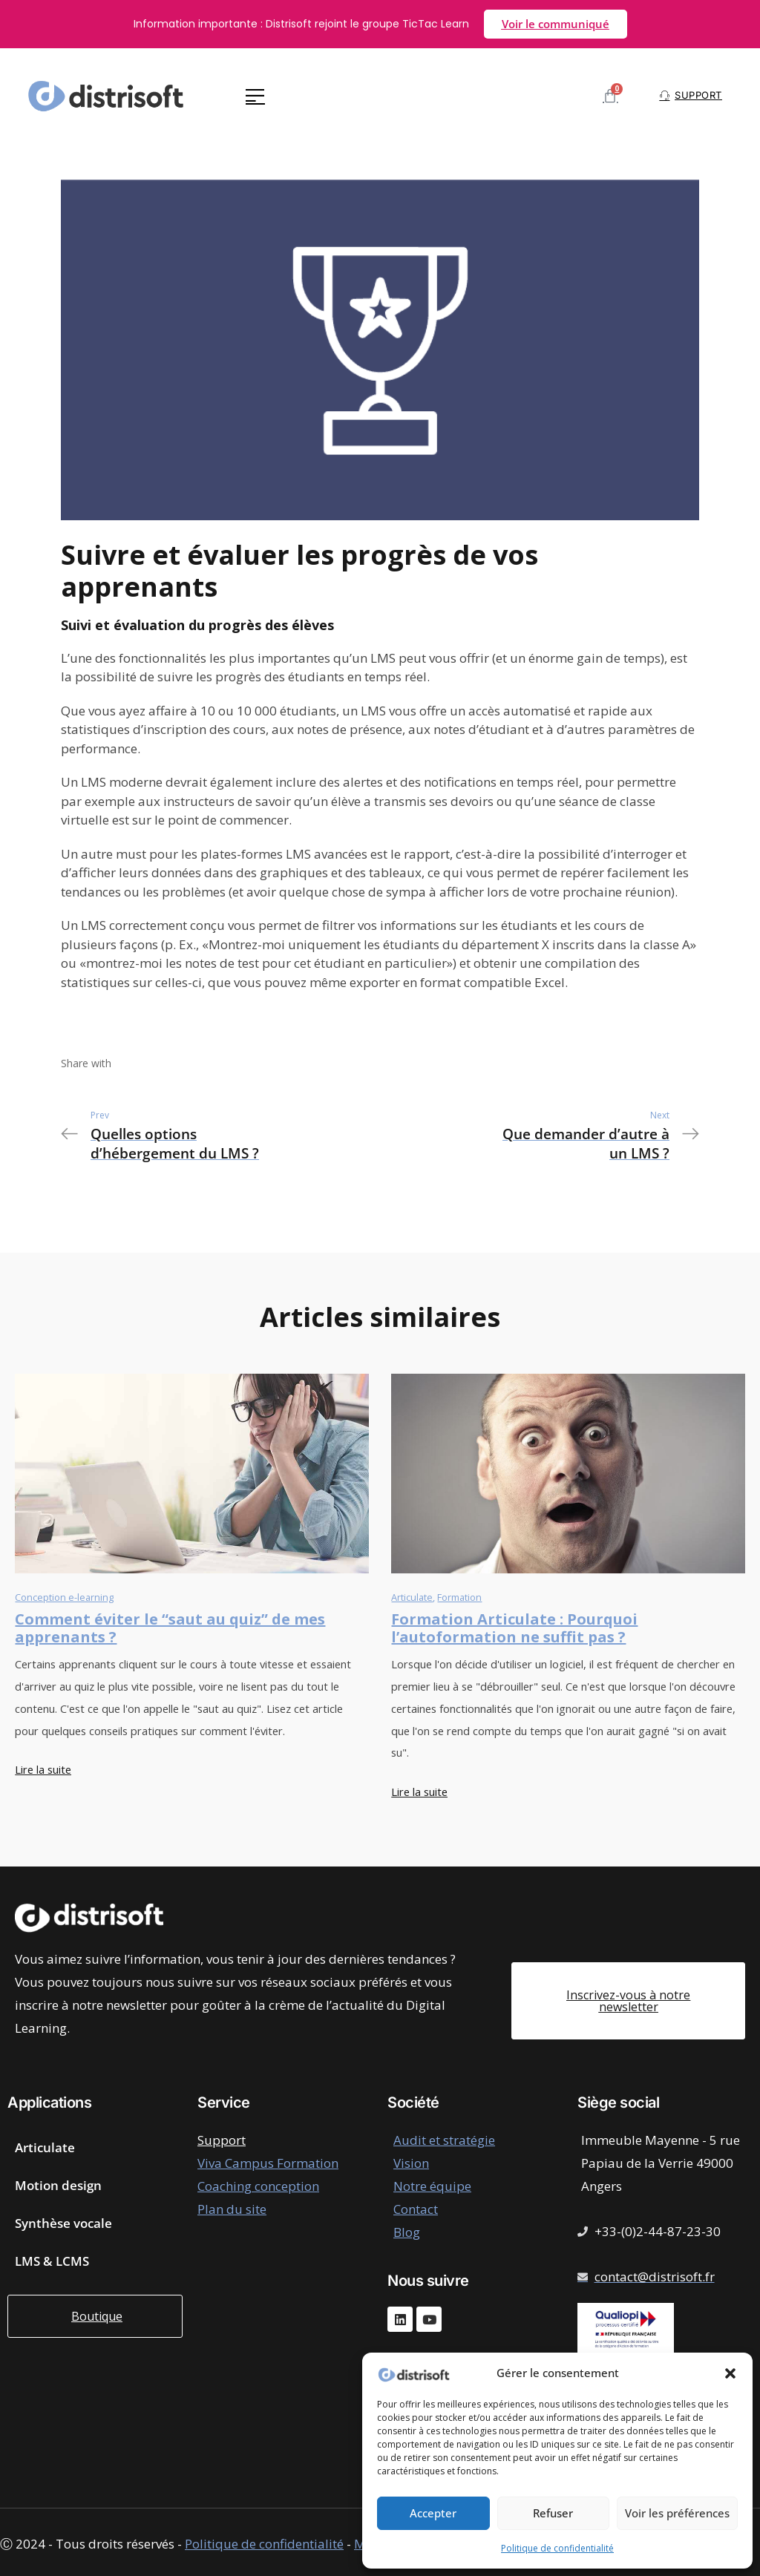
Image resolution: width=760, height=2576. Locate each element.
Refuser (553, 2512)
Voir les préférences (677, 2512)
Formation (459, 1597)
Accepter (433, 2512)
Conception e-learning (64, 1597)
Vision (411, 2163)
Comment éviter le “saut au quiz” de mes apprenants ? (170, 1628)
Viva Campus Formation (267, 2163)
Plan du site (231, 2209)
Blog (406, 2232)
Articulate (412, 1597)
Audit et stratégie (444, 2140)
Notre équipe (432, 2186)
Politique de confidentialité (557, 2548)
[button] (730, 2373)
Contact (415, 2209)
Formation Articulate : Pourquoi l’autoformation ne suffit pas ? (514, 1628)
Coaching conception (258, 2186)
